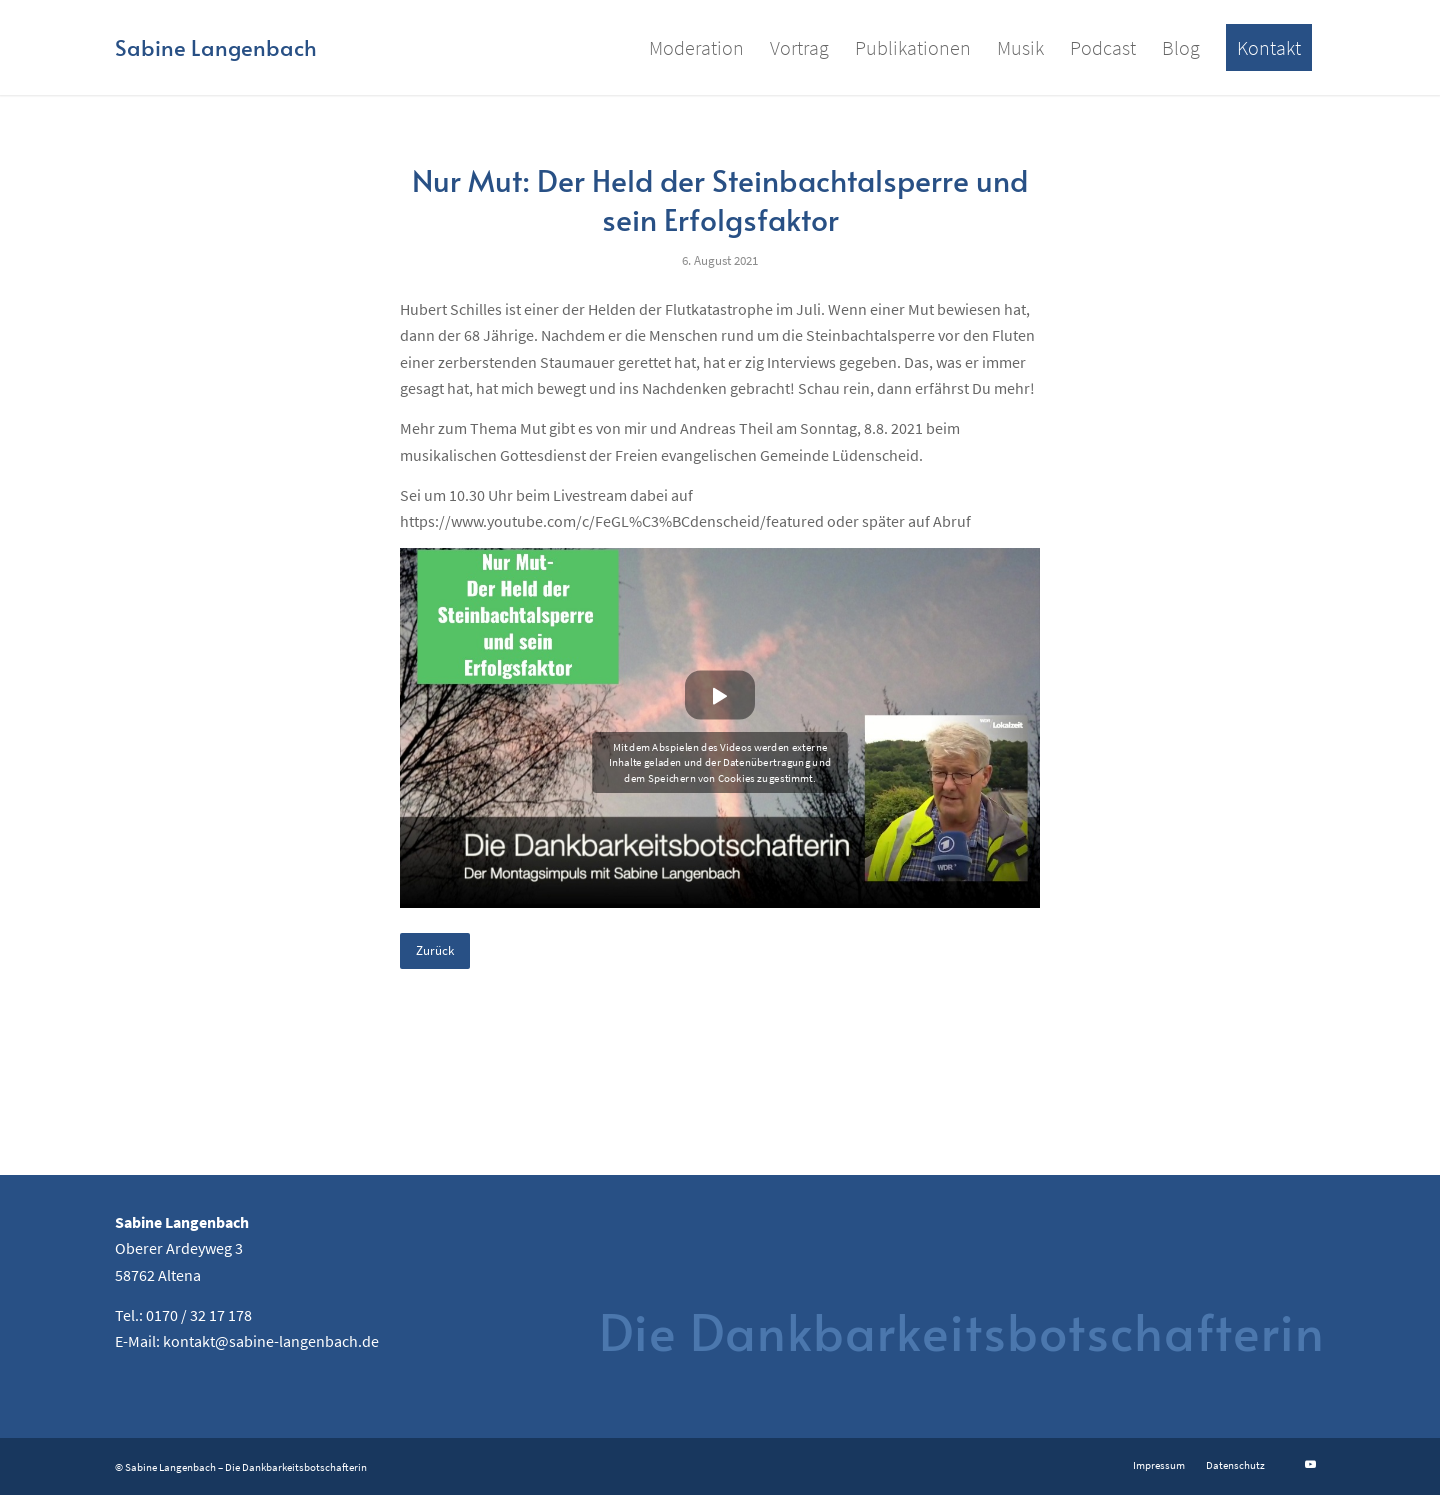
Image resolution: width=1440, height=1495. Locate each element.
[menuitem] (696, 47)
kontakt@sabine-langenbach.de (271, 1341)
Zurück (435, 950)
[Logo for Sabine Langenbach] (216, 47)
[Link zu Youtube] (1310, 1464)
